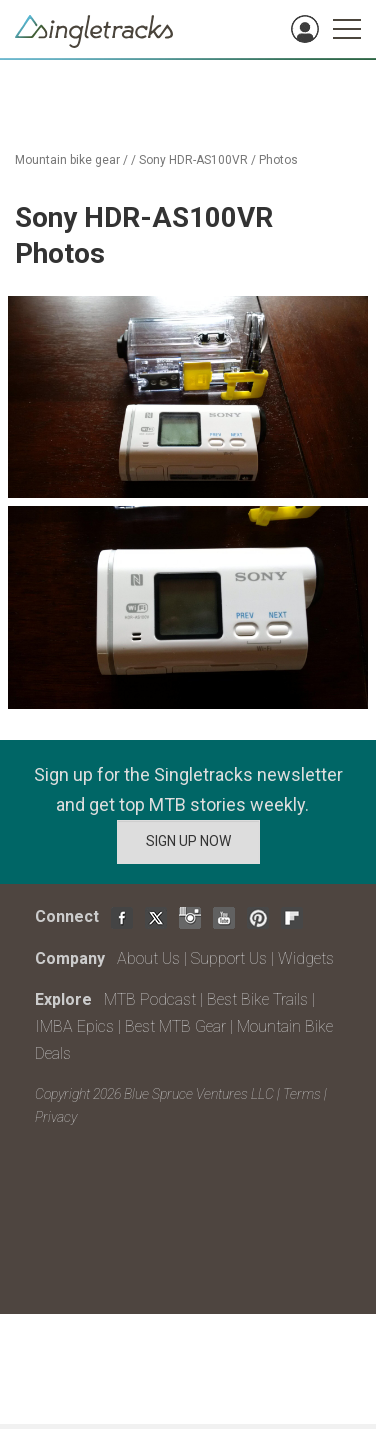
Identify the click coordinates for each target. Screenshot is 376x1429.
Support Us (229, 958)
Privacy (56, 1117)
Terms (302, 1094)
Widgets (306, 958)
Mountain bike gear (67, 160)
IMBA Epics (74, 1026)
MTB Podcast (150, 999)
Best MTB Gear (175, 1026)
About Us (148, 958)
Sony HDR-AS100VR (193, 160)
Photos (278, 160)
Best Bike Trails (257, 999)
